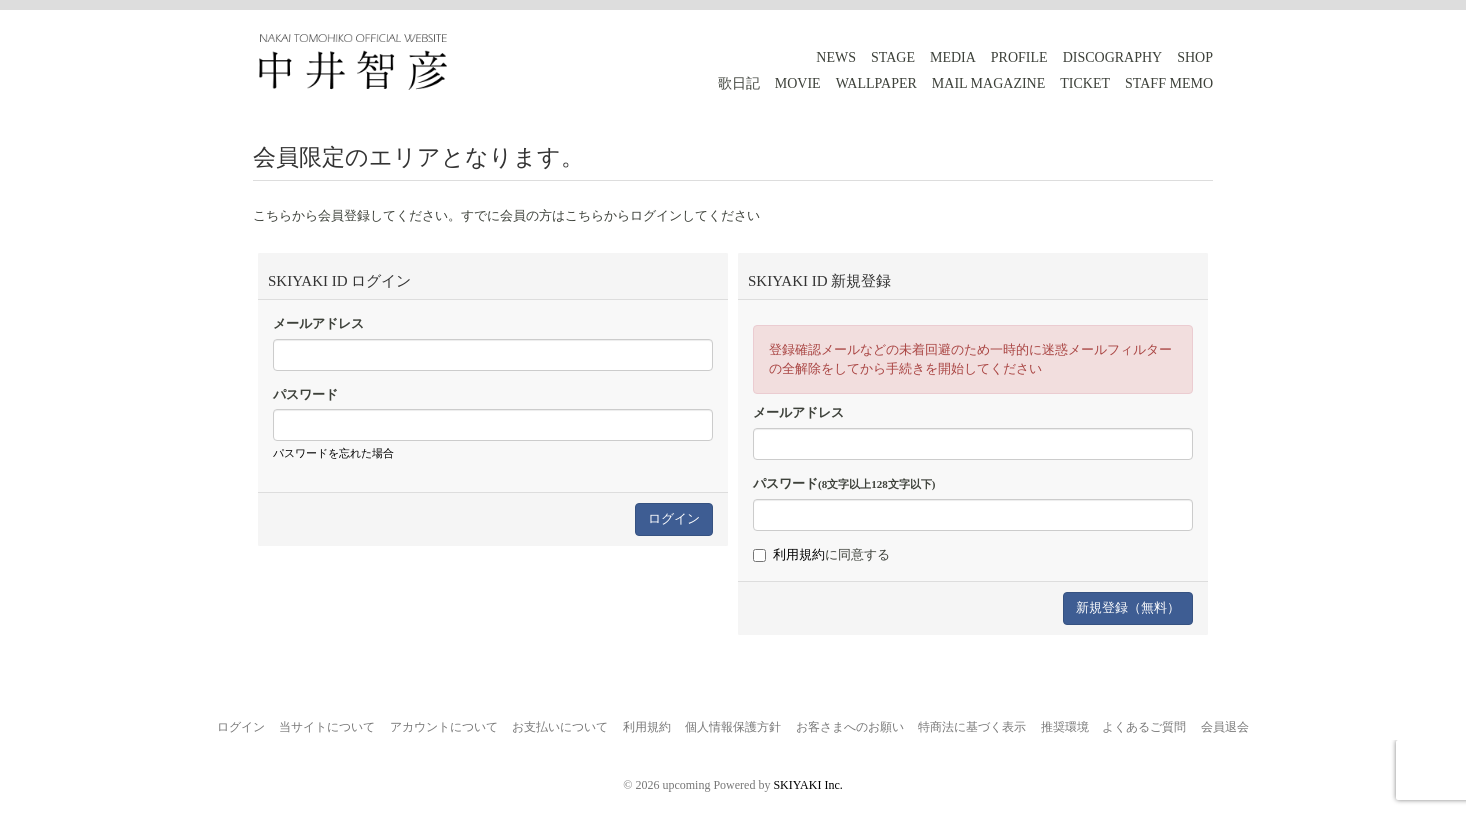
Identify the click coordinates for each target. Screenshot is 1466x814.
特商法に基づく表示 (972, 727)
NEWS (836, 57)
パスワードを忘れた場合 (333, 453)
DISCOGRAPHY (1113, 57)
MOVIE (798, 83)
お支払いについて (560, 727)
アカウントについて (444, 727)
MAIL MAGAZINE (988, 83)
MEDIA (953, 57)
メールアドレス (318, 323)
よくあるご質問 (1144, 727)
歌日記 (739, 83)
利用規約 (799, 554)
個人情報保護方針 (733, 727)
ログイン (241, 727)
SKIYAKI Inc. (807, 785)
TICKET (1085, 83)
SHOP (1195, 57)
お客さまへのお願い (850, 727)
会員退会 (1225, 727)
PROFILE (1019, 57)
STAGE (893, 57)
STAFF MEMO (1169, 83)
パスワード (305, 394)
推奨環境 (1065, 727)
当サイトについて (327, 727)
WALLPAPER (876, 83)
